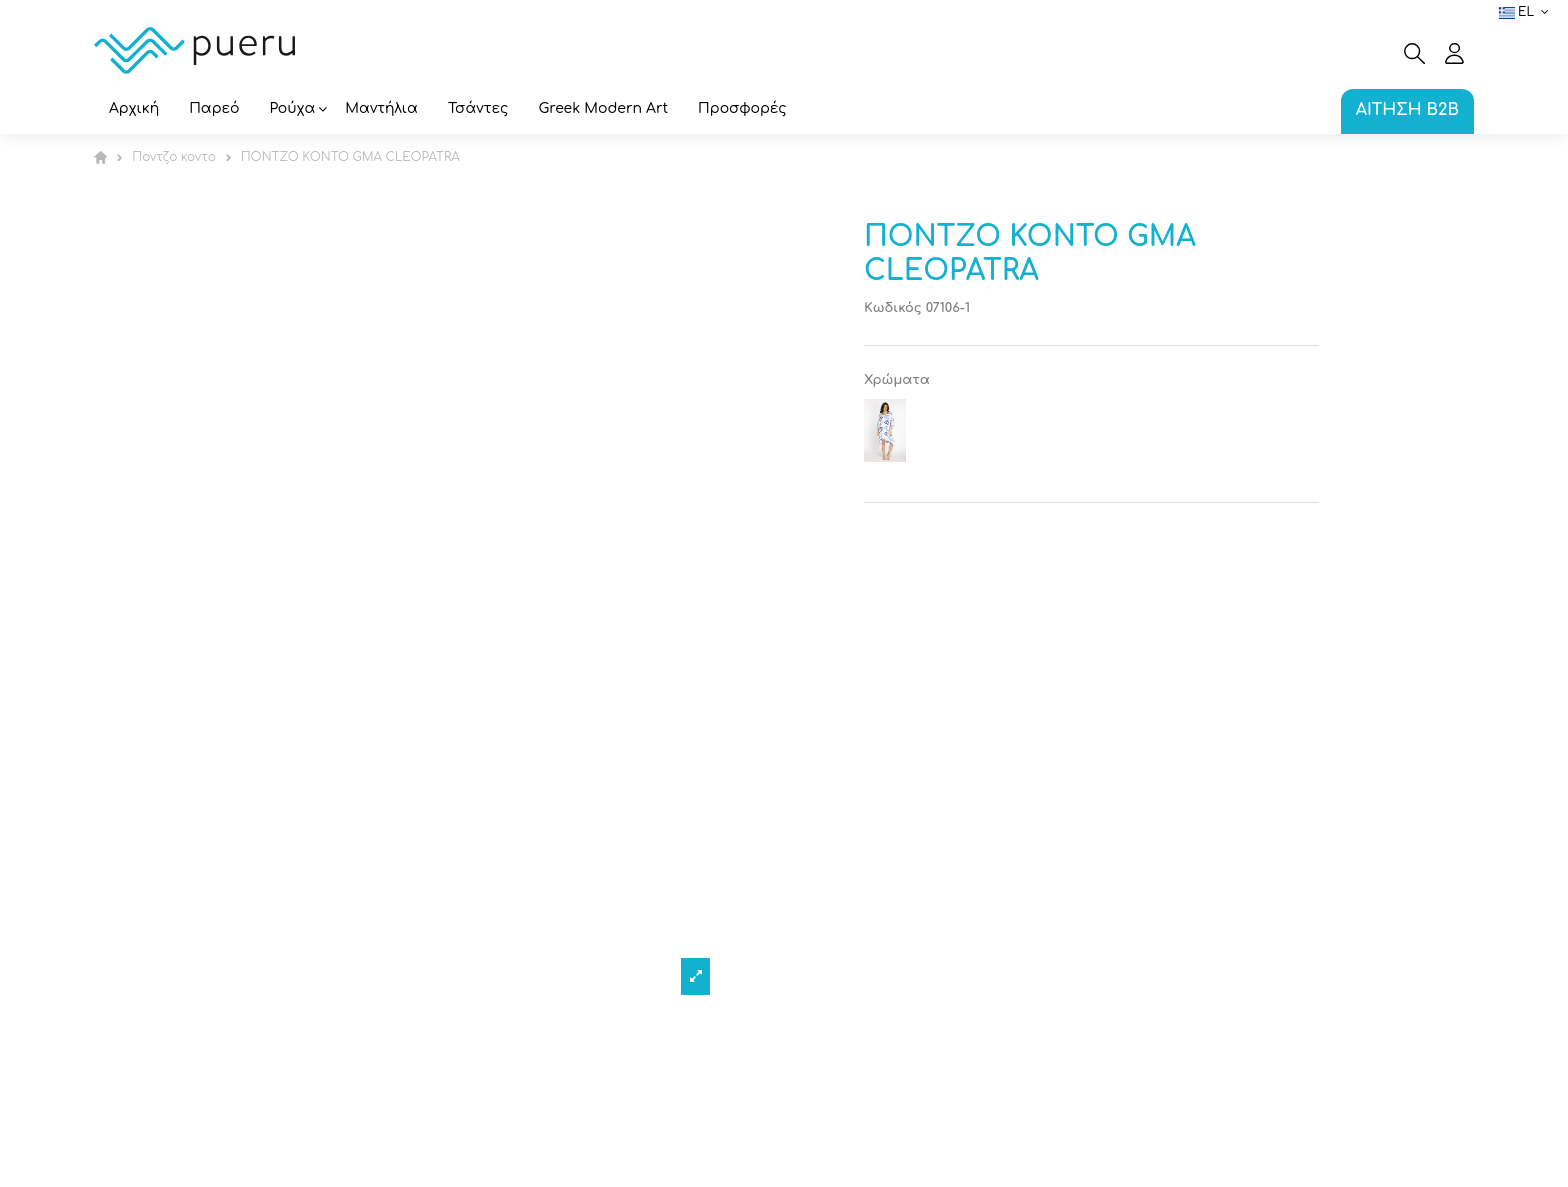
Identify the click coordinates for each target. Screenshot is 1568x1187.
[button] (293, 110)
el (1526, 12)
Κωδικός (893, 308)
